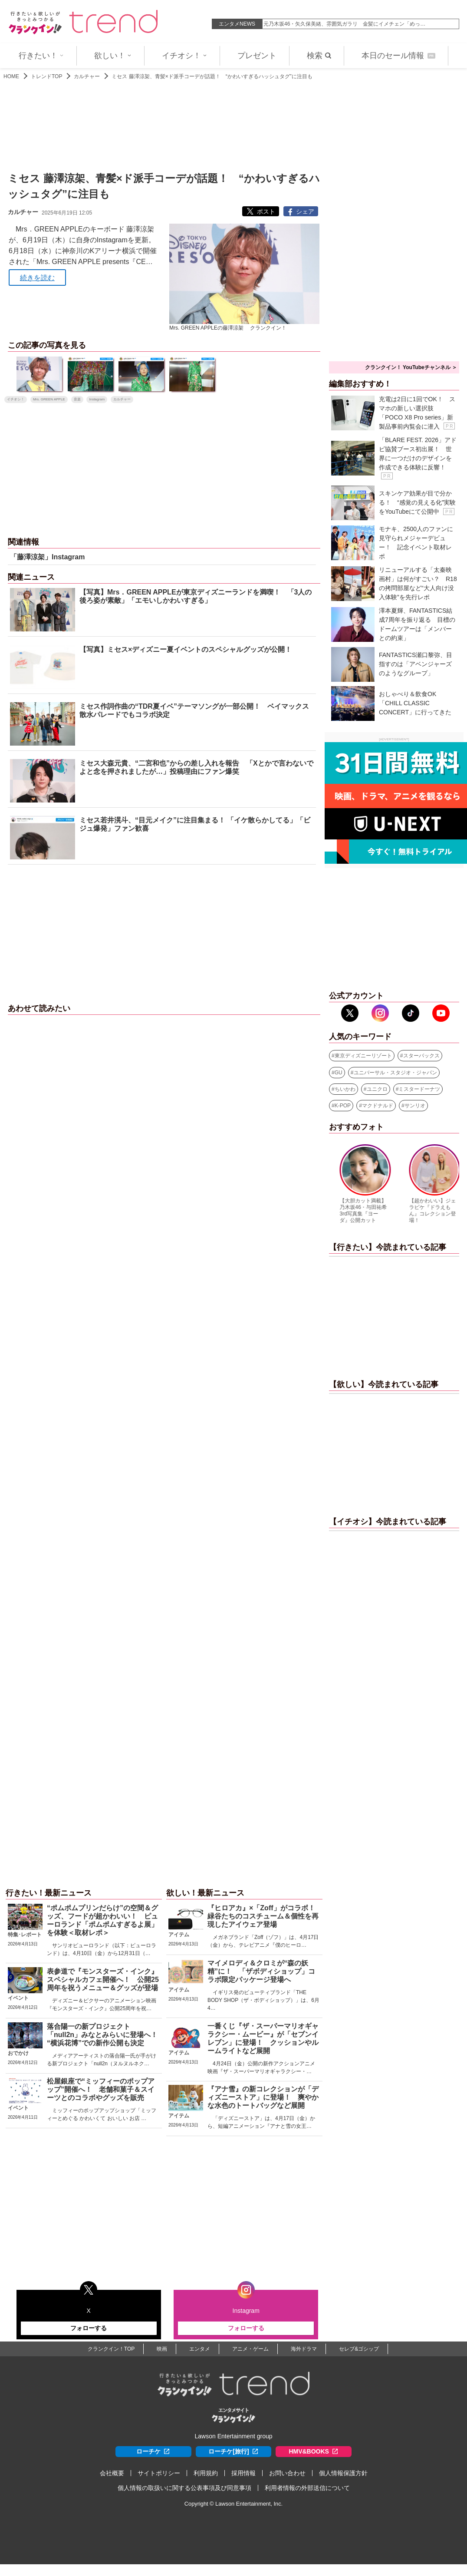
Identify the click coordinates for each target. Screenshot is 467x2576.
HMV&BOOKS (314, 2451)
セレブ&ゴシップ (359, 2349)
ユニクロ (377, 1089)
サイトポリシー (159, 2473)
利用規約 (206, 2473)
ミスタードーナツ (419, 1089)
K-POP (343, 1106)
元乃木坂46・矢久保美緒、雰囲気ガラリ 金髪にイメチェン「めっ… (344, 24)
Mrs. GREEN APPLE (49, 399)
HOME (11, 76)
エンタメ (199, 2349)
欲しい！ (113, 55)
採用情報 (243, 2473)
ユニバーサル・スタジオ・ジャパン (395, 1073)
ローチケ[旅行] (233, 2451)
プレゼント (256, 55)
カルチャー (87, 76)
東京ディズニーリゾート (363, 1056)
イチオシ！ (184, 55)
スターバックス (421, 1056)
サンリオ (415, 1106)
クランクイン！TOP (111, 2349)
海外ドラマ (304, 2349)
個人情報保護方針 (343, 2473)
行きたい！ (41, 55)
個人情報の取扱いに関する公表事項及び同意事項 (184, 2487)
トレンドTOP (46, 76)
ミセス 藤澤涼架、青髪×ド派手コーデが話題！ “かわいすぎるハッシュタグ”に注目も (212, 76)
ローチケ (153, 2451)
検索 (319, 55)
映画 (162, 2349)
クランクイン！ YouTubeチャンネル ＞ (411, 367)
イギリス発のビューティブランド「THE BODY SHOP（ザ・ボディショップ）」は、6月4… (263, 2000)
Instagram (97, 399)
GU (338, 1073)
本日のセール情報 (398, 55)
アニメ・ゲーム (250, 2349)
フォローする (88, 2328)
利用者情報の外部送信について (307, 2487)
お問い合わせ (287, 2473)
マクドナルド (377, 1106)
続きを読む (37, 277)
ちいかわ (345, 1089)
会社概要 (112, 2473)
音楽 (77, 399)
